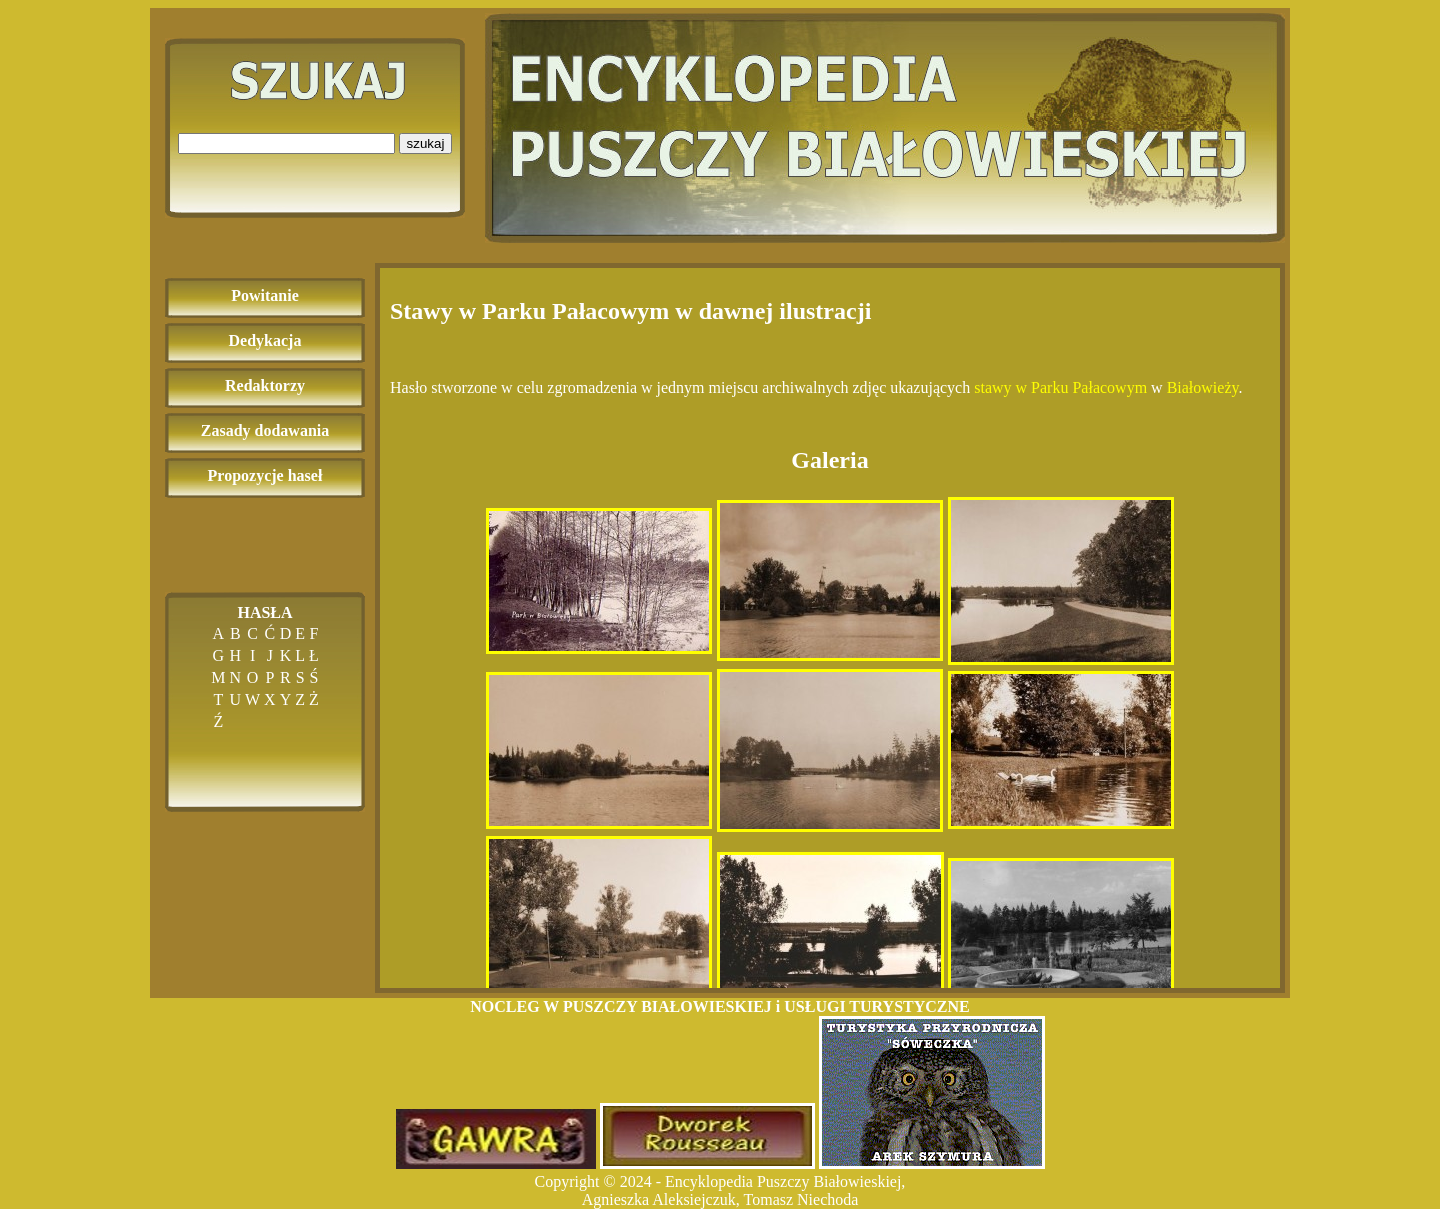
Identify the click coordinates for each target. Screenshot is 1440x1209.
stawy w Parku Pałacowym (1060, 387)
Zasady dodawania (265, 430)
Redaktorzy (265, 385)
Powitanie (265, 295)
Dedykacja (265, 340)
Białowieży (1203, 387)
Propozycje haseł (265, 475)
